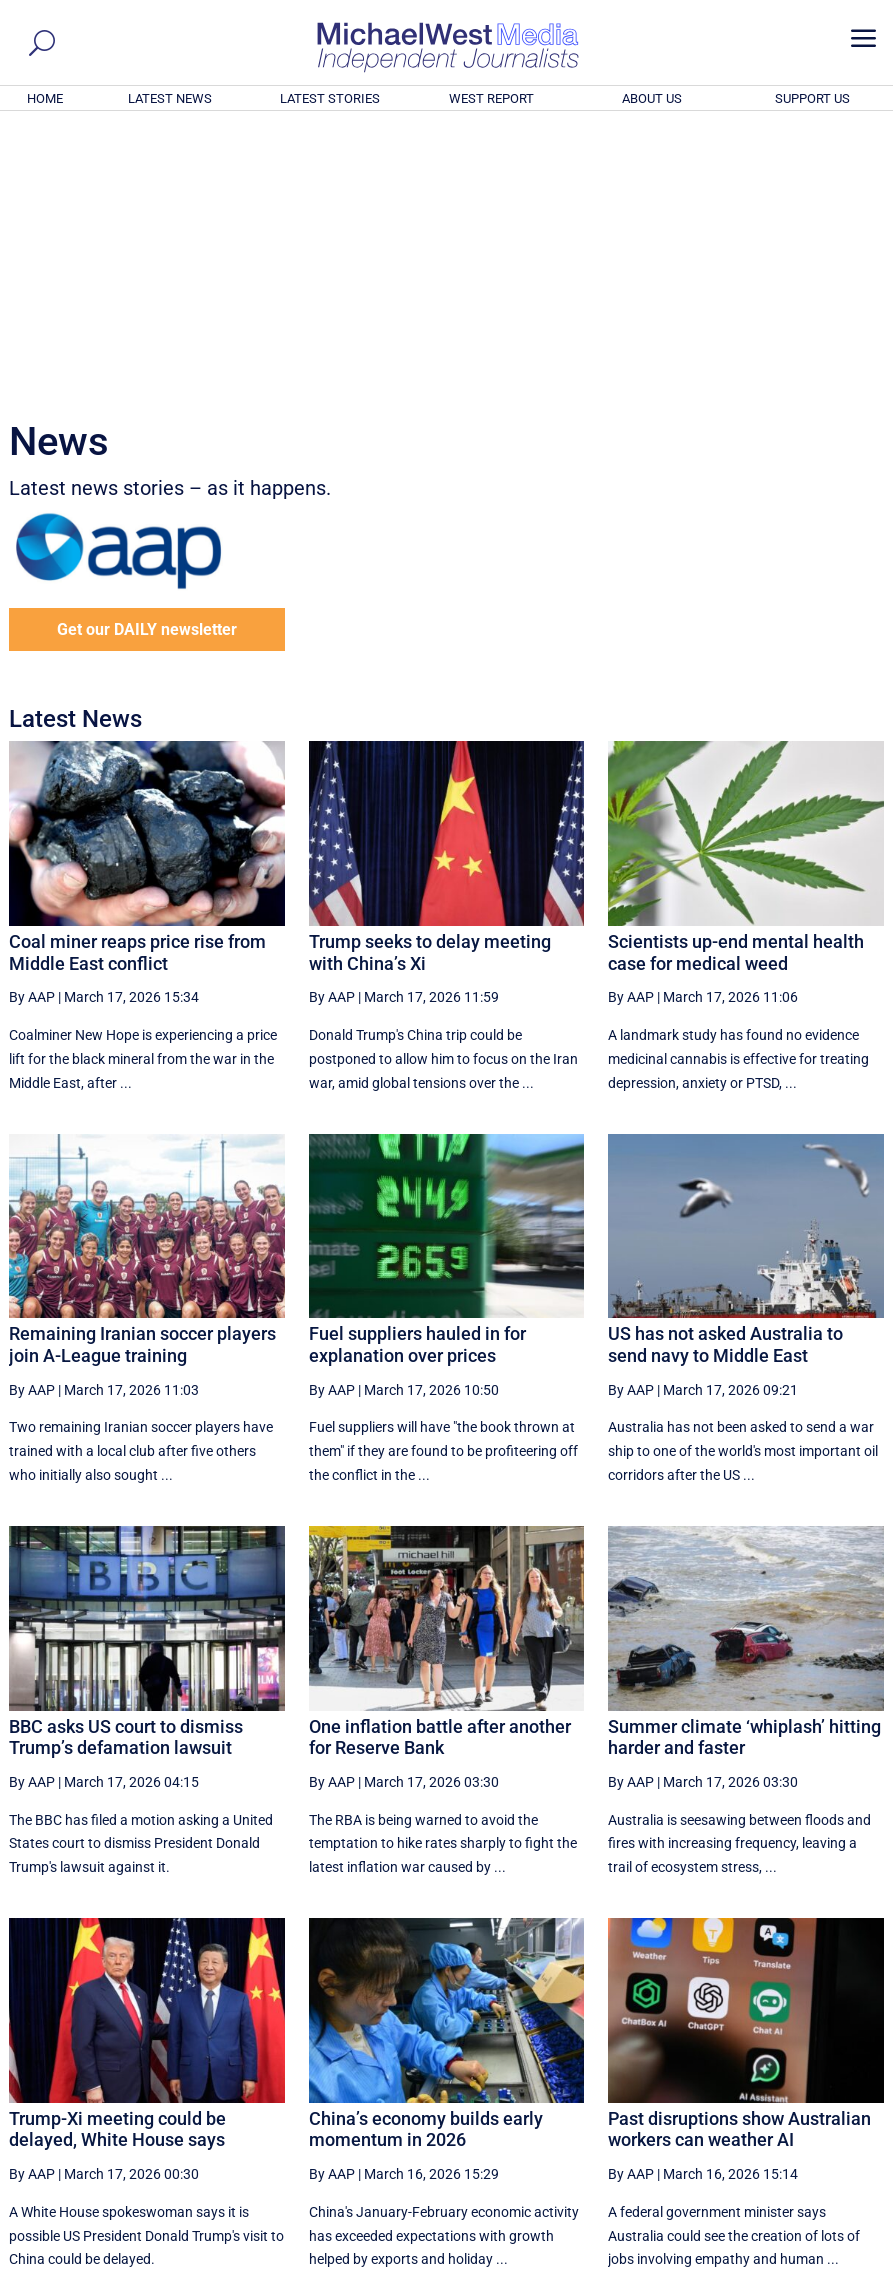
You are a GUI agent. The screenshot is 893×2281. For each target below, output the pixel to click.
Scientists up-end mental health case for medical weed (736, 680)
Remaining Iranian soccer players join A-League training (142, 1072)
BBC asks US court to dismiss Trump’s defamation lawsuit (126, 1465)
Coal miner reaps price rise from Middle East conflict (137, 680)
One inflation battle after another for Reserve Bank (440, 1465)
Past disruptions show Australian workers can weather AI (739, 1857)
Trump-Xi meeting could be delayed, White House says (117, 1857)
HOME (45, 98)
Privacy (847, 2269)
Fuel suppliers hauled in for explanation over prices (417, 1072)
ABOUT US (652, 98)
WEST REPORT (491, 98)
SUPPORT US (812, 98)
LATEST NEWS (170, 98)
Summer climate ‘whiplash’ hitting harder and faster (744, 1465)
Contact (790, 2269)
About (739, 2269)
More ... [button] (829, 2079)
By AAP (32, 725)
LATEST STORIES (330, 98)
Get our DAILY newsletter (147, 357)
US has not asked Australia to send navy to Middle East (725, 1072)
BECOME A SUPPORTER (794, 2156)
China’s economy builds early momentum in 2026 (426, 1857)
